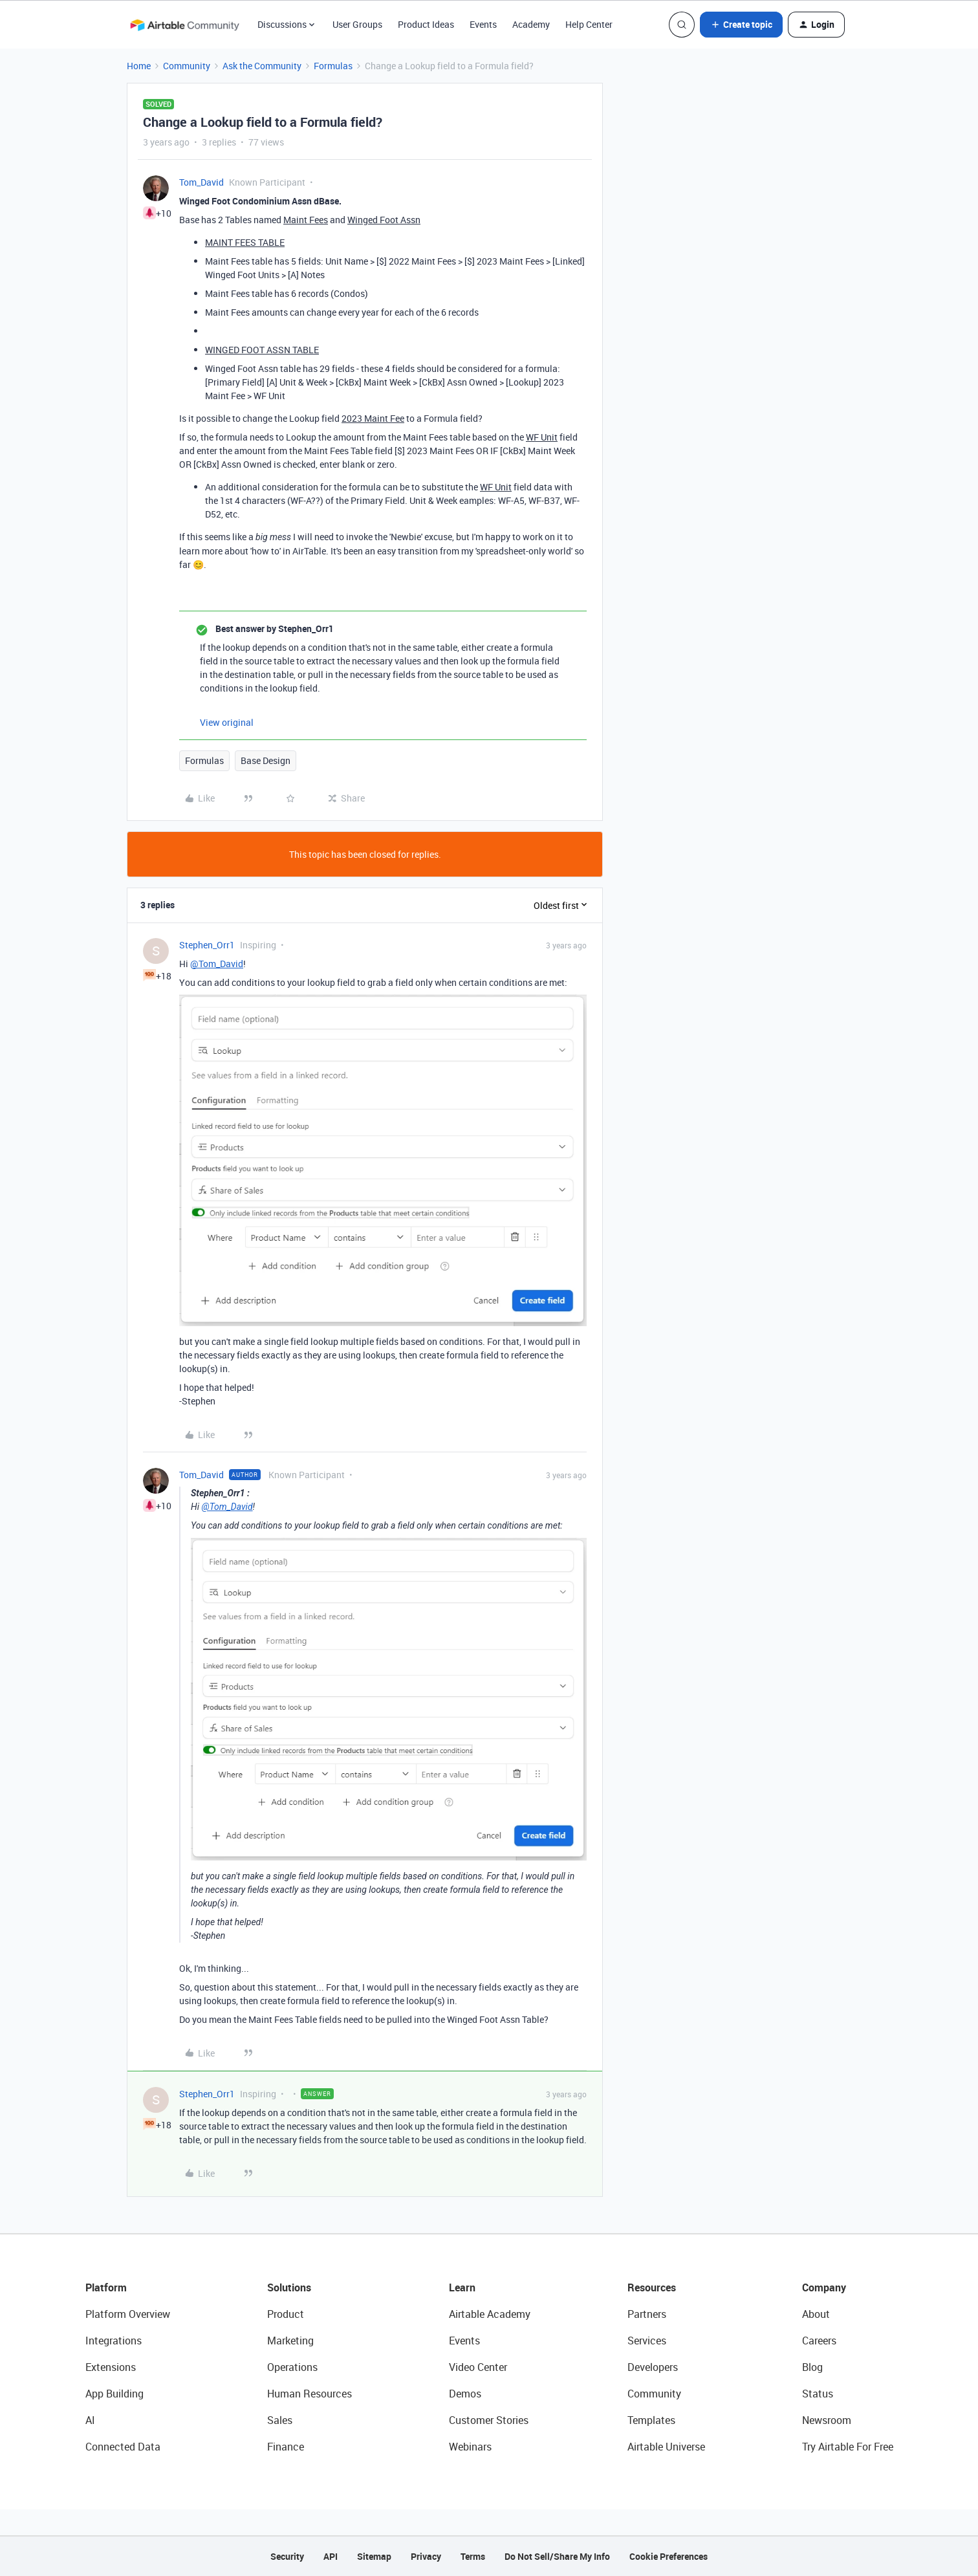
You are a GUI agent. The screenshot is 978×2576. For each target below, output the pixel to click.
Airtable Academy (489, 2314)
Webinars (470, 2447)
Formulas (333, 66)
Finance (285, 2447)
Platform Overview (127, 2314)
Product (285, 2314)
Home (139, 66)
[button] (741, 25)
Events (483, 24)
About (816, 2314)
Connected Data (122, 2447)
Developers (652, 2367)
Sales (279, 2420)
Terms (473, 2556)
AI (90, 2420)
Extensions (110, 2367)
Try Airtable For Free (847, 2447)
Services (646, 2340)
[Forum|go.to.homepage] (184, 25)
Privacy (426, 2556)
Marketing (290, 2340)
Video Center (478, 2367)
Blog (812, 2367)
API (330, 2556)
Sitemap (374, 2556)
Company (824, 2287)
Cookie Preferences (668, 2556)
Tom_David (201, 182)
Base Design (265, 760)
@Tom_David (216, 963)
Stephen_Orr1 (207, 945)
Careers (819, 2340)
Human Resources (309, 2393)
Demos (465, 2393)
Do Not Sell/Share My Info (557, 2556)
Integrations (113, 2340)
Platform (106, 2287)
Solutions (289, 2287)
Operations (292, 2367)
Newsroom (826, 2420)
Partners (646, 2314)
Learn (462, 2287)
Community (186, 66)
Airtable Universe (666, 2447)
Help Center (589, 24)
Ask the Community (262, 66)
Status (817, 2393)
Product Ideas (426, 24)
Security (287, 2556)
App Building (114, 2393)
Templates (651, 2420)
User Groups (357, 24)
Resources (651, 2287)
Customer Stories (488, 2420)
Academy (531, 24)
